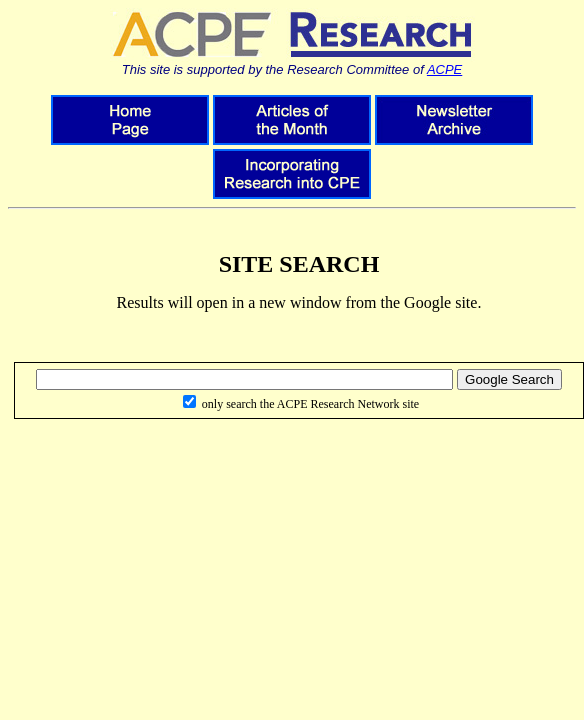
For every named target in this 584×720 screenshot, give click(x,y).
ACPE (444, 69)
